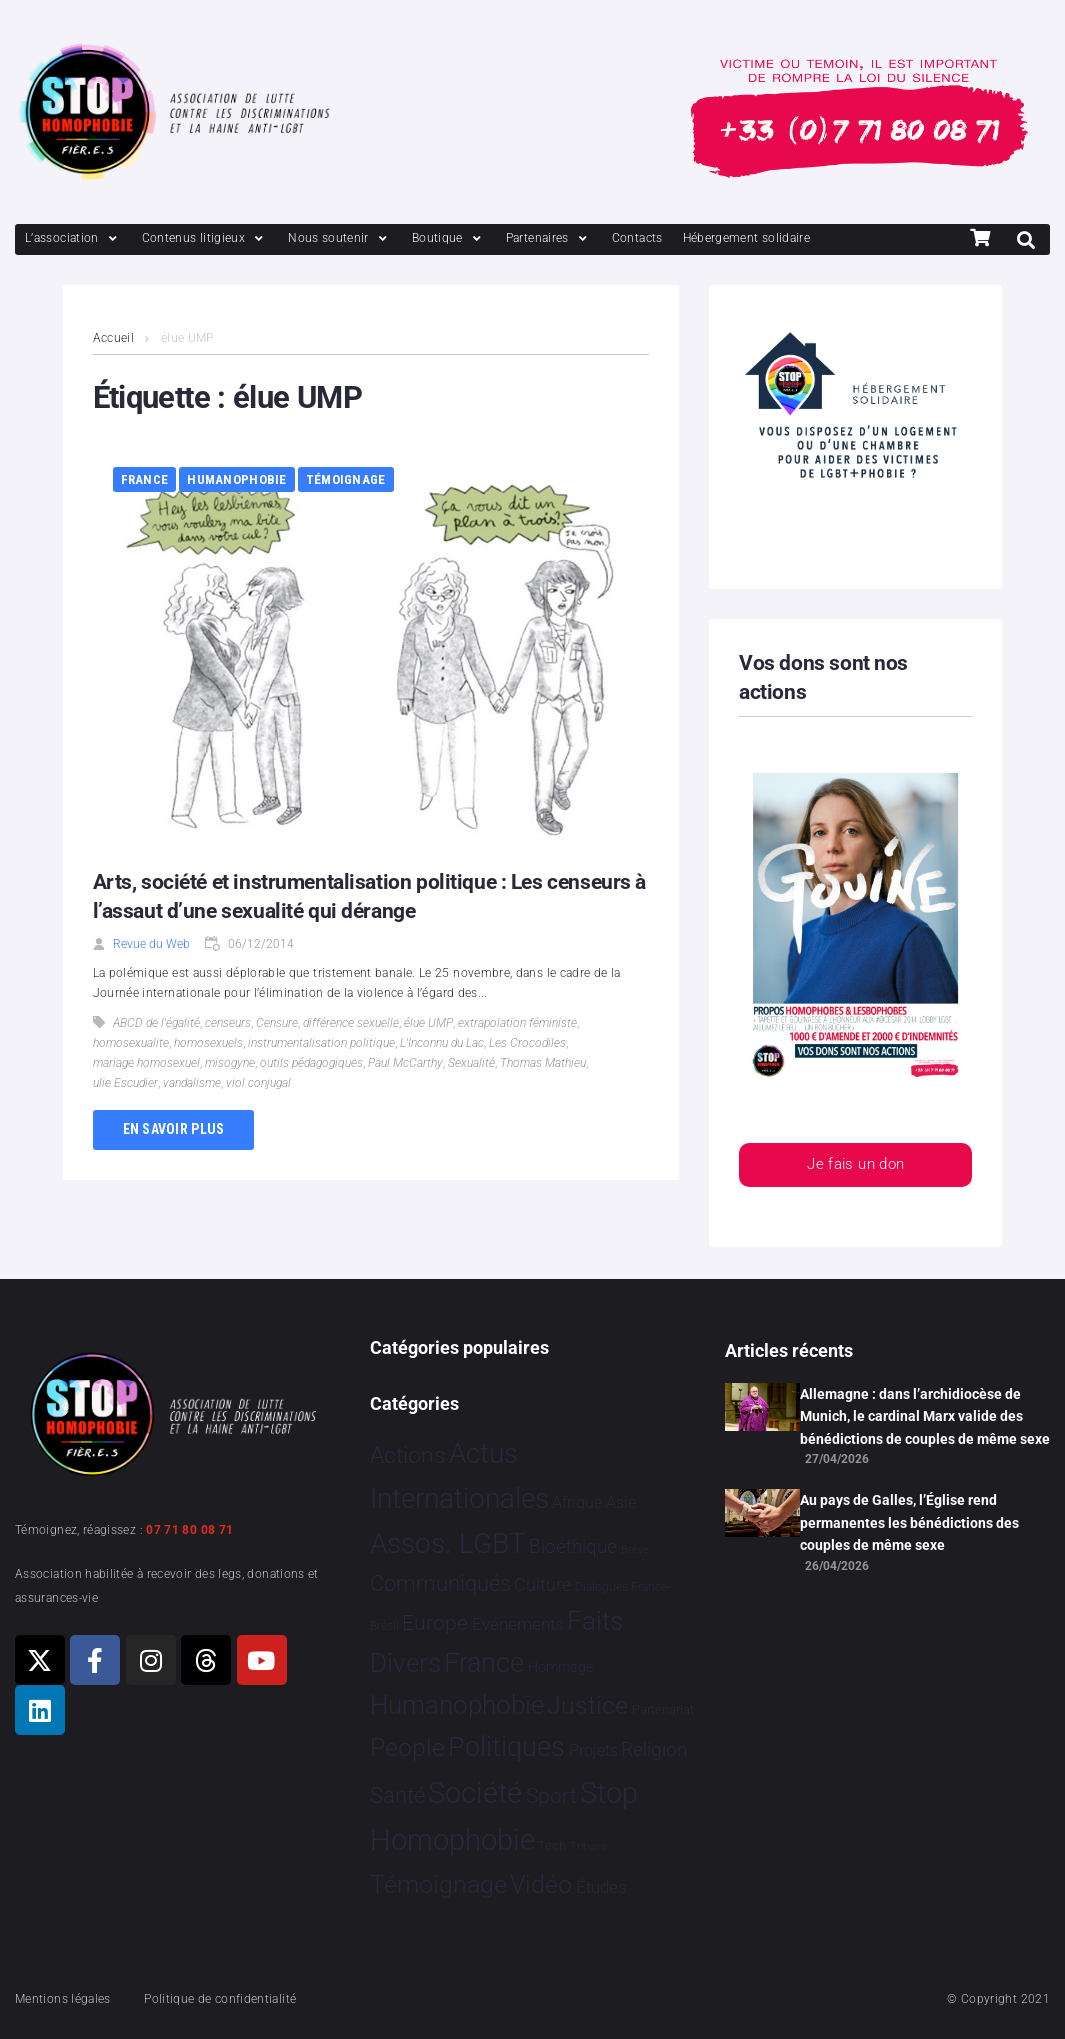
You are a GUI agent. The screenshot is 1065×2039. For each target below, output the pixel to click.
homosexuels (208, 1043)
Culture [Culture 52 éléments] (542, 1584)
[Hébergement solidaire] (747, 238)
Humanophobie (236, 479)
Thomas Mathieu (543, 1063)
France (145, 479)
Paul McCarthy (405, 1063)
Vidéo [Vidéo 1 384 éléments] (541, 1884)
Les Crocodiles (527, 1043)
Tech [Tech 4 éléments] (552, 1845)
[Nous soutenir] (340, 238)
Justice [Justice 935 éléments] (587, 1705)
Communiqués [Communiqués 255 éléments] (440, 1583)
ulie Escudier (125, 1083)
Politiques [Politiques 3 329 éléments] (506, 1747)
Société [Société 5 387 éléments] (475, 1793)
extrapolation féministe (517, 1023)
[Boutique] (449, 238)
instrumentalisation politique (321, 1043)
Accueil (114, 338)
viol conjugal (258, 1083)
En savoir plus (174, 1129)
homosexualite (131, 1043)
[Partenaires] (549, 238)
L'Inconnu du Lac (442, 1043)
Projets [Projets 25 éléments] (593, 1750)
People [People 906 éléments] (407, 1747)
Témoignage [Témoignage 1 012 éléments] (438, 1884)
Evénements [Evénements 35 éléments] (518, 1624)
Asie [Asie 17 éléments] (621, 1502)
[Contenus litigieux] (205, 238)
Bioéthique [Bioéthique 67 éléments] (573, 1547)
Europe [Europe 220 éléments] (435, 1622)
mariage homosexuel (146, 1063)
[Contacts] (637, 238)
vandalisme (192, 1083)
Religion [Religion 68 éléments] (654, 1750)
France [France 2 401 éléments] (484, 1663)
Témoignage (346, 479)
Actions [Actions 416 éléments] (408, 1455)
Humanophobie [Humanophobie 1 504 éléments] (457, 1705)
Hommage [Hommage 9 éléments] (560, 1667)
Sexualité (471, 1063)
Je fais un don (855, 1165)
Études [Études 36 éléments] (601, 1887)
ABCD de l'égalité (156, 1023)
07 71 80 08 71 (189, 1530)
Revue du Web (151, 944)
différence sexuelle (351, 1023)
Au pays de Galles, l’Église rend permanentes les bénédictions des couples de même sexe (909, 1522)
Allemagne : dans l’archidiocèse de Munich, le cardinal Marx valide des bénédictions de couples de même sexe (925, 1416)
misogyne (230, 1063)
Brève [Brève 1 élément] (635, 1549)
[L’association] (73, 238)
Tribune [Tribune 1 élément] (588, 1846)
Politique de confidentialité (220, 1999)
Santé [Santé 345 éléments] (397, 1795)
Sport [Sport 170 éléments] (551, 1796)
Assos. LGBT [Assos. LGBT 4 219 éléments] (448, 1543)
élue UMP (428, 1023)
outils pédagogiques (311, 1063)
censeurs (228, 1023)
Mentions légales (63, 1999)
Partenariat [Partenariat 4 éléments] (663, 1709)
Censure (277, 1023)
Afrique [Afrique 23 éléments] (577, 1502)
